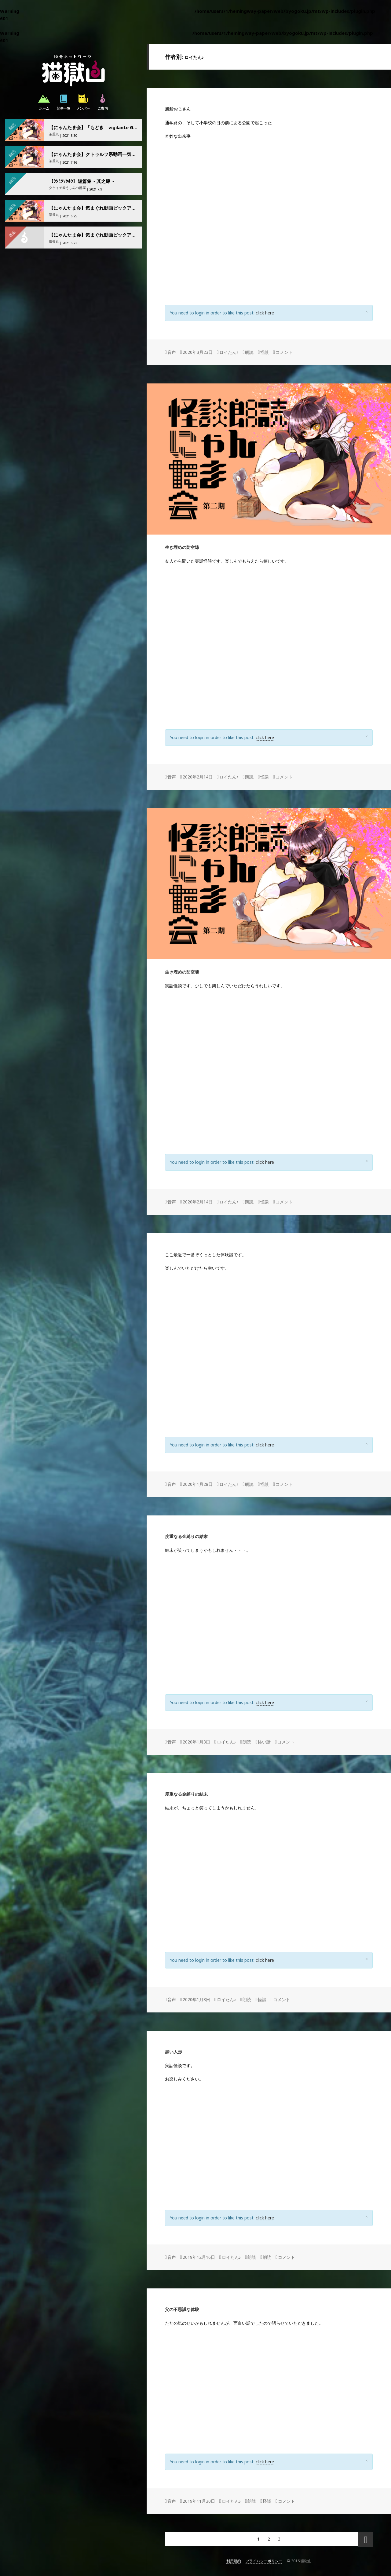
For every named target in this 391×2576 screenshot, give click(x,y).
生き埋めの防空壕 (182, 547)
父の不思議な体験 (182, 2309)
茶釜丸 (54, 134)
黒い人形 (173, 2052)
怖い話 (264, 1742)
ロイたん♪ (229, 352)
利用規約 (233, 2560)
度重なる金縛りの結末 (186, 1536)
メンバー (83, 102)
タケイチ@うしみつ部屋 (67, 187)
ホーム (44, 102)
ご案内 (103, 102)
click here (265, 313)
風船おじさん (178, 109)
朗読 (249, 352)
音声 (171, 352)
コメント (284, 352)
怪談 (264, 352)
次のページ (365, 2539)
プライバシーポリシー (264, 2560)
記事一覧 (63, 102)
